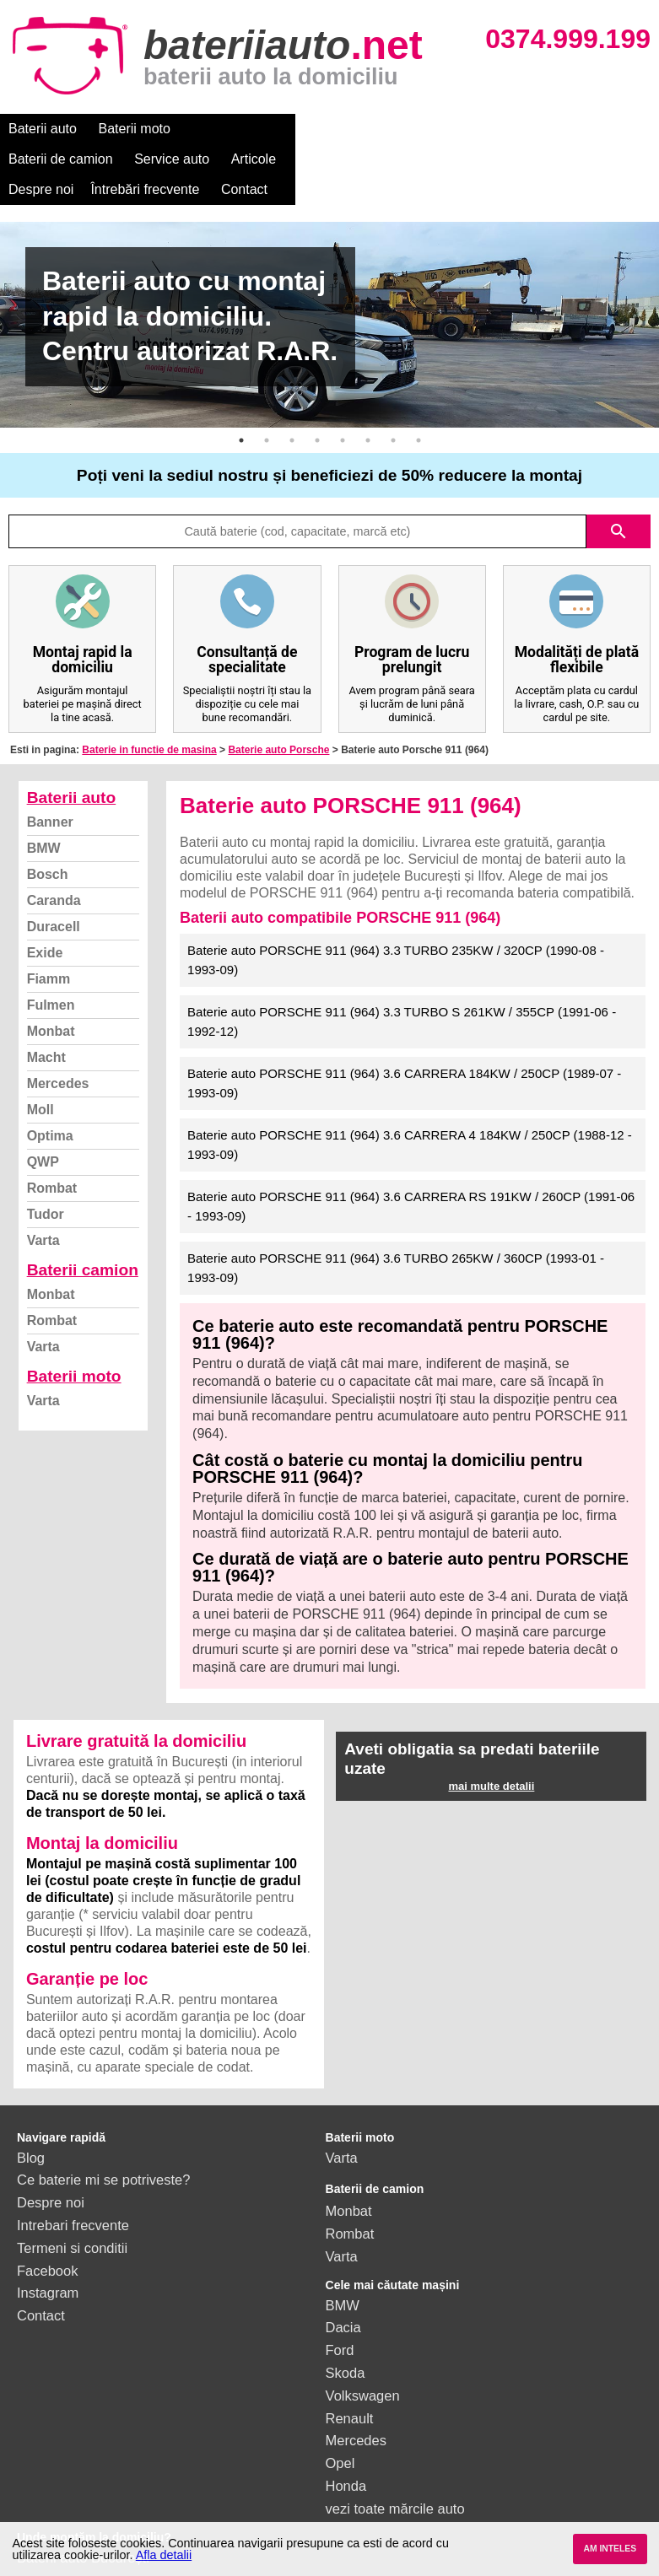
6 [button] (367, 409)
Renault (350, 2387)
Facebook (47, 2240)
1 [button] (241, 409)
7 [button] (393, 409)
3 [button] (292, 409)
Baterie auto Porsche (278, 719)
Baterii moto (134, 128)
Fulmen (51, 974)
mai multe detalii (491, 1755)
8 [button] (418, 409)
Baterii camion (82, 1239)
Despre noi (513, 128)
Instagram (47, 2262)
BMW (44, 818)
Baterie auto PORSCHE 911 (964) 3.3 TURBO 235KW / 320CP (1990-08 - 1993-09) (395, 929)
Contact (162, 159)
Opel (340, 2432)
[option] (329, 294)
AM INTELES (609, 2548)
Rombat (52, 1158)
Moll (40, 1079)
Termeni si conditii (72, 2217)
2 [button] (266, 409)
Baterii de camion (244, 128)
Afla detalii (164, 2555)
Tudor (45, 1184)
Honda (346, 2455)
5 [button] (342, 409)
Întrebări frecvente (62, 159)
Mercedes (58, 1053)
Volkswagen (363, 2365)
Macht (46, 1027)
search (618, 501)
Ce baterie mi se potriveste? (103, 2149)
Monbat (51, 1001)
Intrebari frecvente (73, 2194)
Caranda (54, 870)
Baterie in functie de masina (149, 719)
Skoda (345, 2342)
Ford (340, 2319)
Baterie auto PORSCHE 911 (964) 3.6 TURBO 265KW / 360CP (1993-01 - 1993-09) (395, 1237)
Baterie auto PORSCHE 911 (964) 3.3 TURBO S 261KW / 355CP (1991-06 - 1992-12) (401, 991)
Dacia (343, 2296)
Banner (50, 791)
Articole (436, 128)
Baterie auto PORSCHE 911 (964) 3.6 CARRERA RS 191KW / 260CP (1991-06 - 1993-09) (411, 1176)
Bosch (47, 844)
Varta (43, 1210)
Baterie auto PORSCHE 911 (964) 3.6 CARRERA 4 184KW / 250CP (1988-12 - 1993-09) (409, 1114)
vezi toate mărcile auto (395, 2478)
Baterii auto (42, 128)
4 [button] (317, 409)
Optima (50, 1105)
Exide (45, 922)
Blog (31, 2127)
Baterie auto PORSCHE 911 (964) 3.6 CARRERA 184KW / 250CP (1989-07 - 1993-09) (404, 1053)
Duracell (53, 896)
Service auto (355, 128)
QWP (43, 1131)
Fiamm (49, 948)
